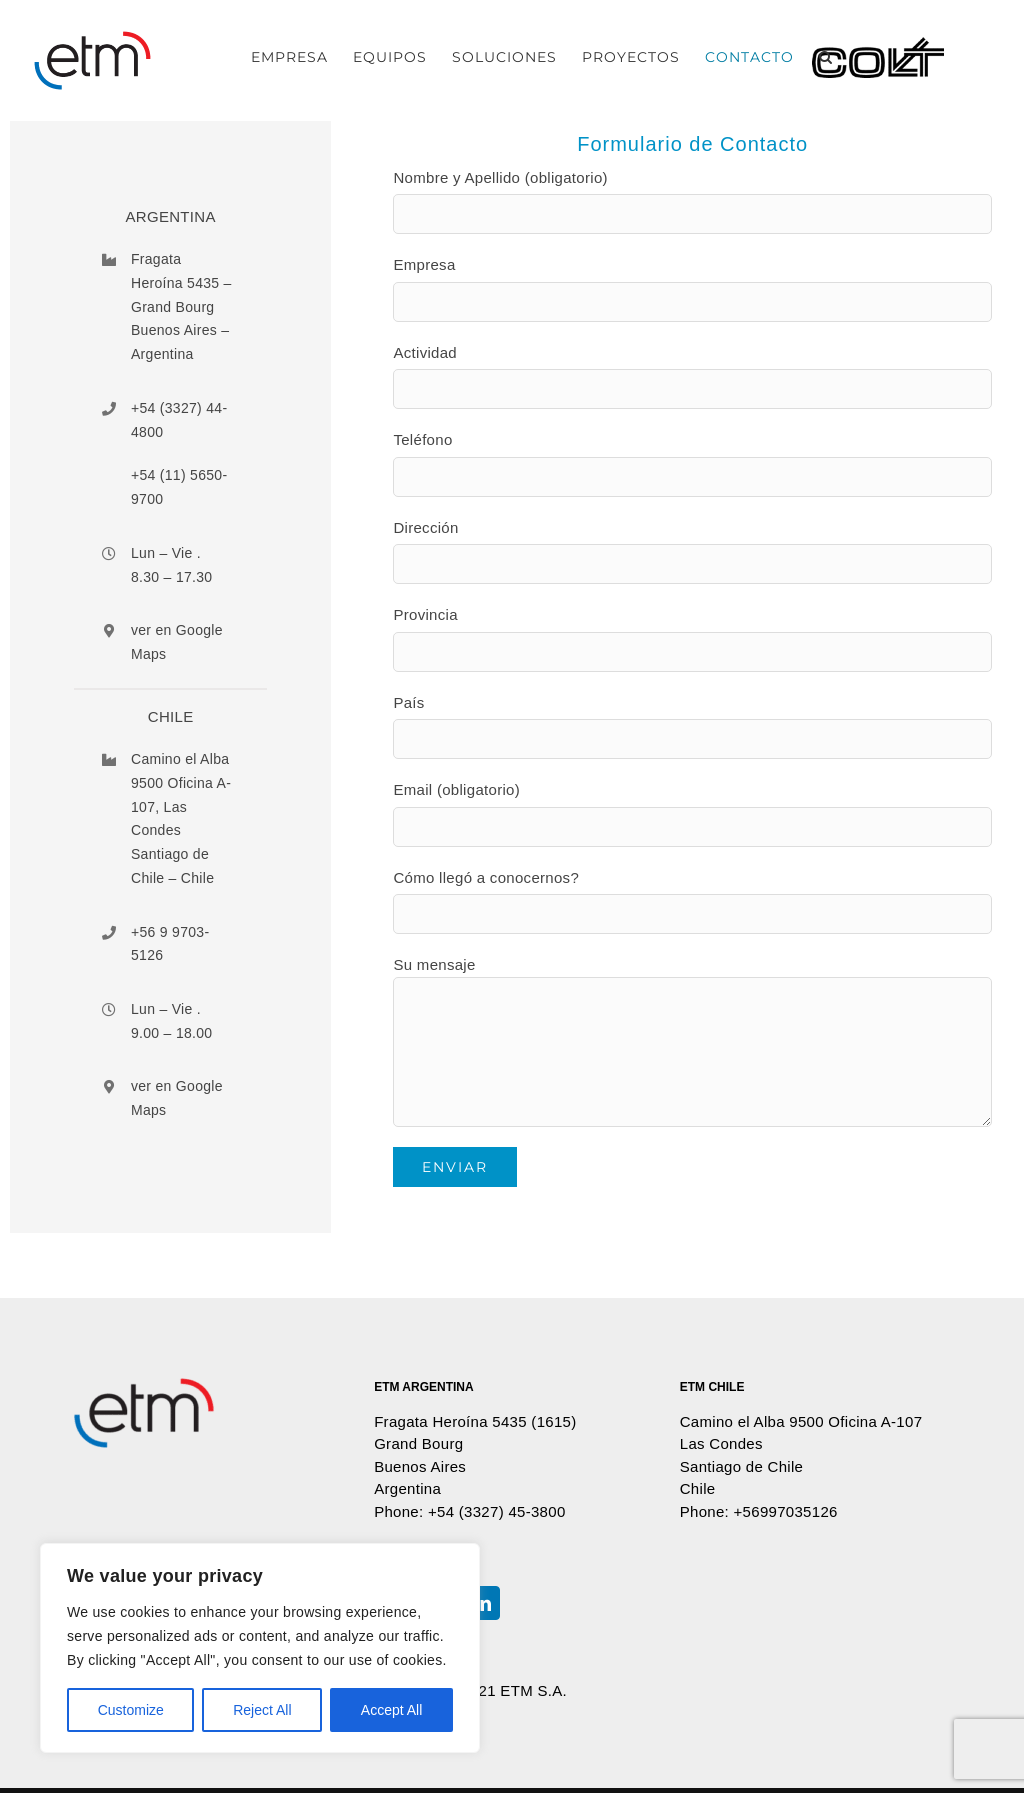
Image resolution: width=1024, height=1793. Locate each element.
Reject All (262, 1710)
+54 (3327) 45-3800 (497, 1511)
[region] (260, 1648)
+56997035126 (786, 1511)
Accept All (391, 1710)
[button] (826, 57)
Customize (131, 1710)
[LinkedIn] (483, 1603)
